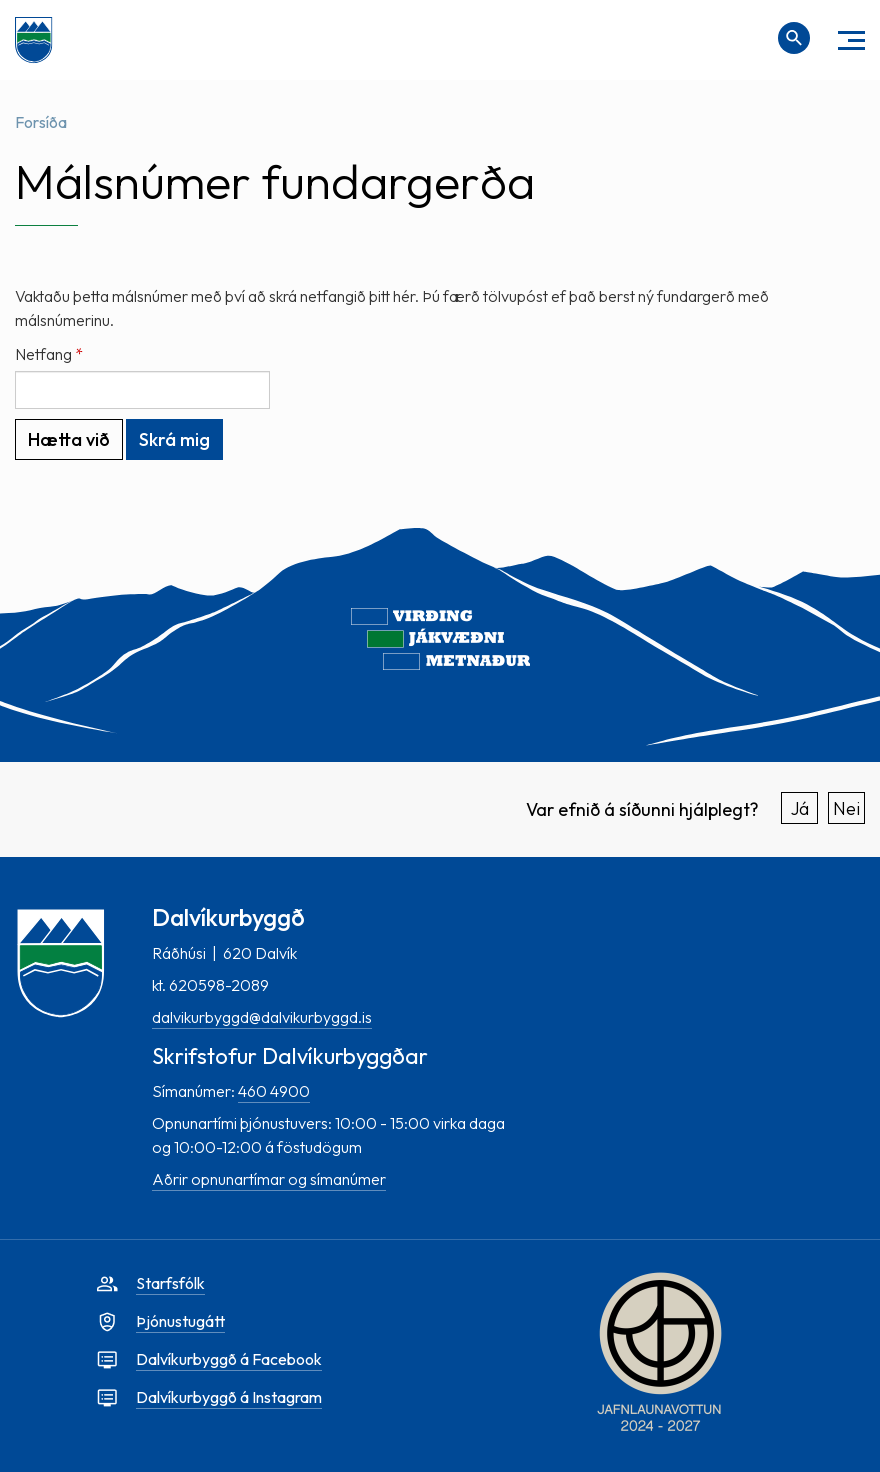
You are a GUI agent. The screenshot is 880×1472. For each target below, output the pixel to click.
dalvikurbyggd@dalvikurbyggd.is (262, 1017)
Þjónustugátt (180, 1321)
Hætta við (69, 439)
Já (800, 808)
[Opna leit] (794, 38)
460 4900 (274, 1091)
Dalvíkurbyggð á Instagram (229, 1397)
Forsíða (41, 122)
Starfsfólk (170, 1283)
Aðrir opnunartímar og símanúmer (269, 1179)
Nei (846, 808)
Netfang (43, 354)
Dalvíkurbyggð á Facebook (229, 1359)
